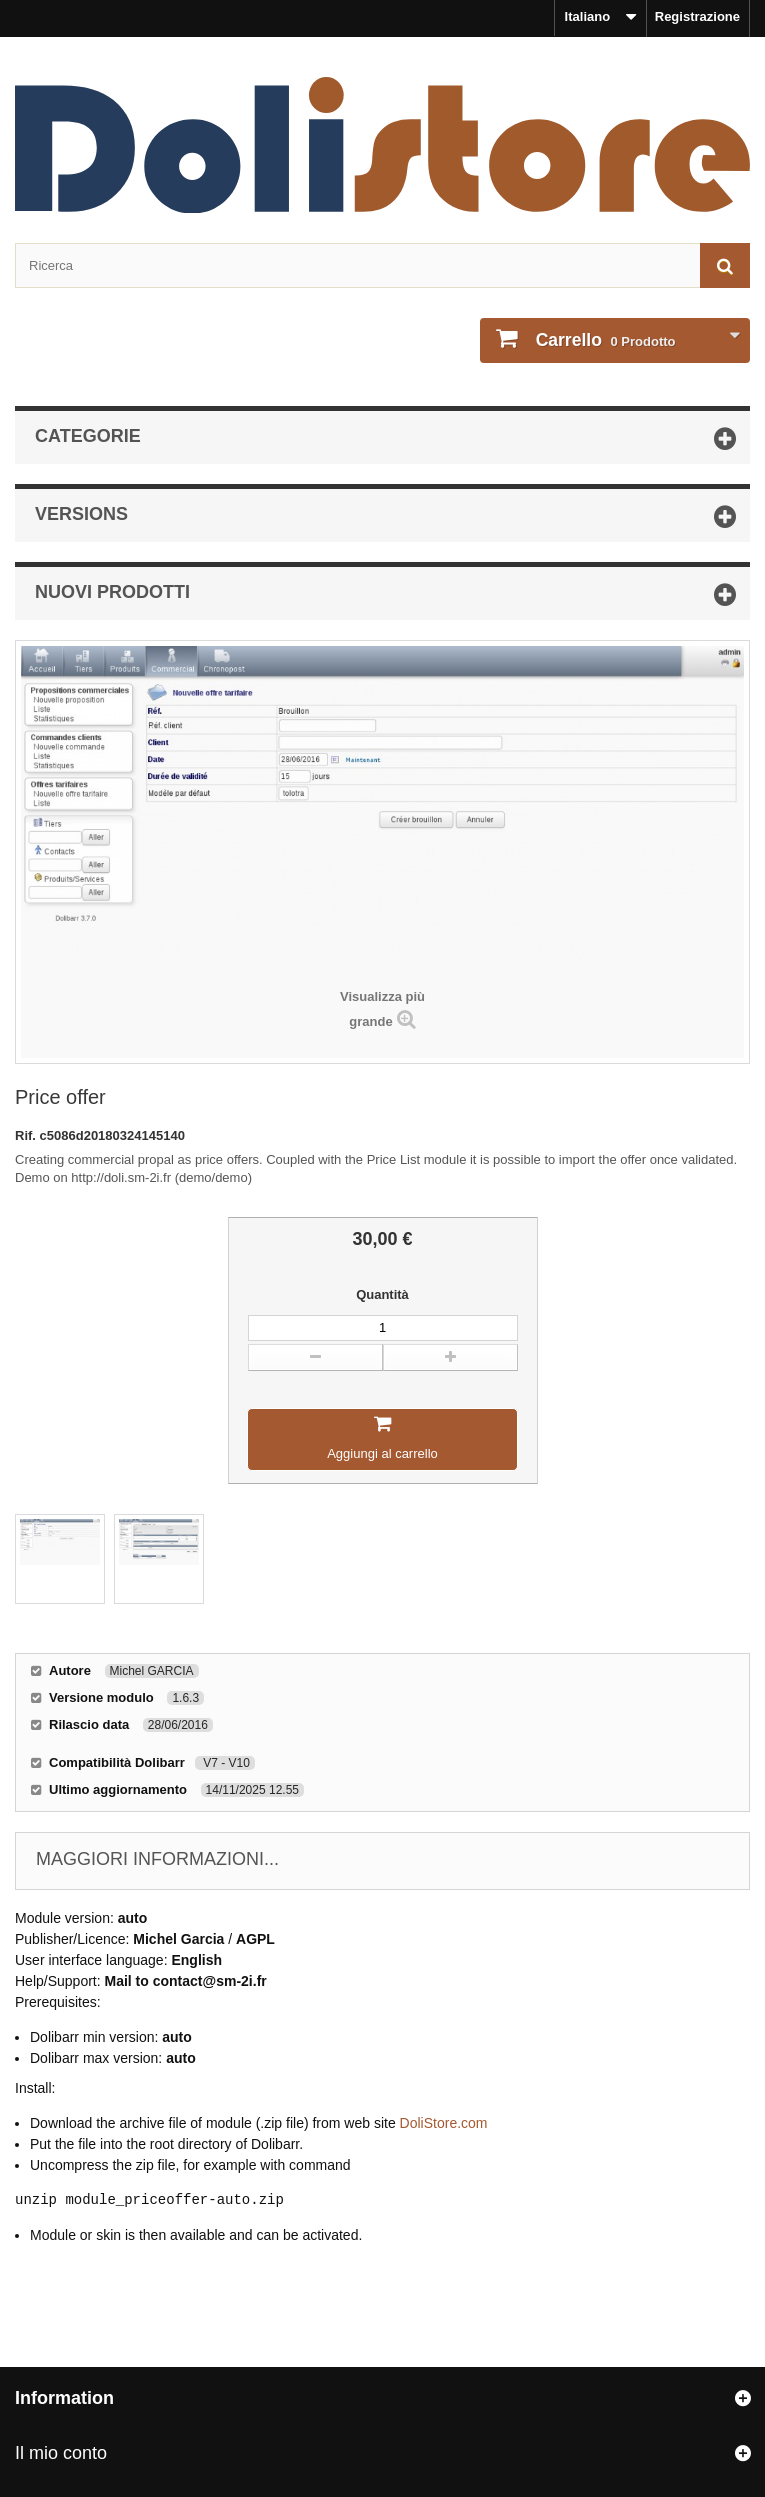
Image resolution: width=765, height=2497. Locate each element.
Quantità (382, 1294)
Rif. (27, 1135)
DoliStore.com (444, 2123)
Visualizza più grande (382, 1009)
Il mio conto (61, 2453)
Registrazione (697, 16)
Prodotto (604, 340)
